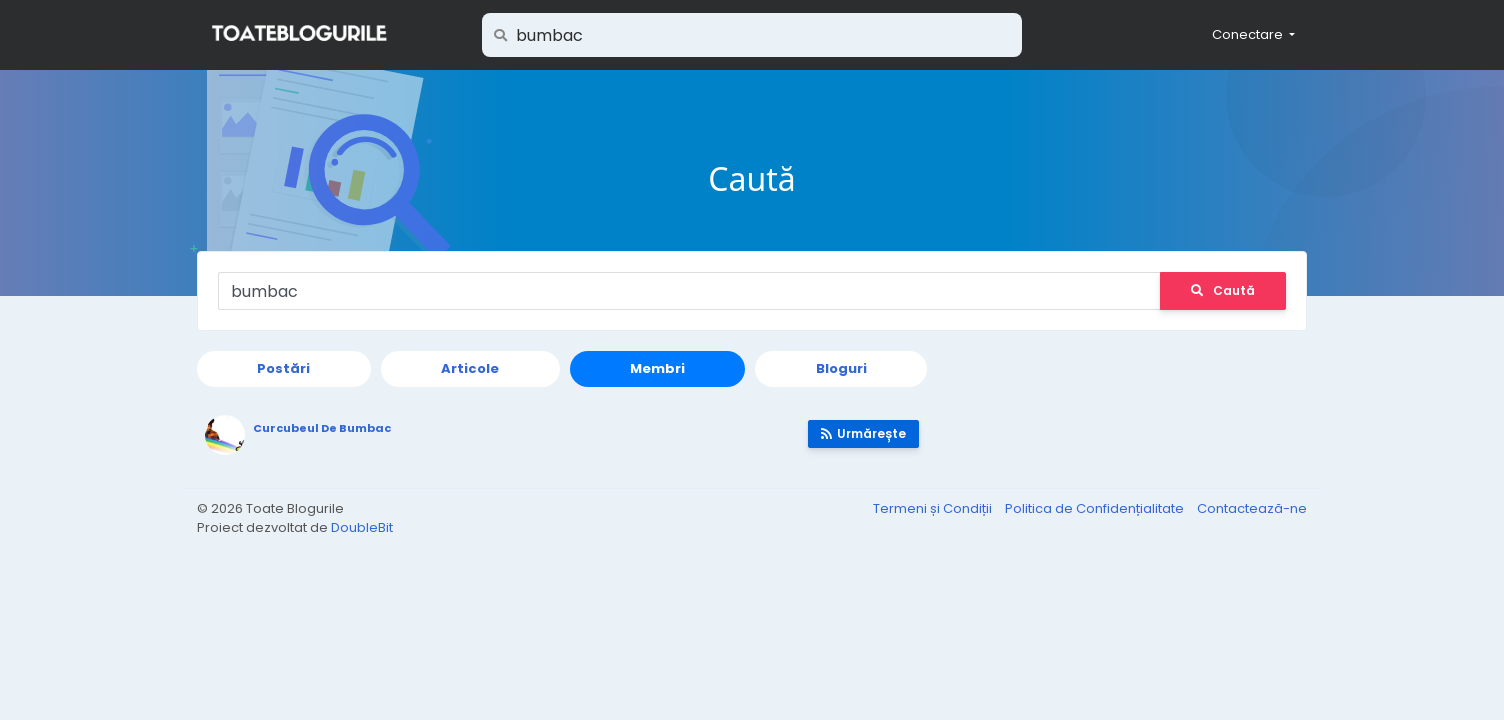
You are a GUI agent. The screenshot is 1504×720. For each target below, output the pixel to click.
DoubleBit (362, 527)
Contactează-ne (1252, 508)
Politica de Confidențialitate (1096, 508)
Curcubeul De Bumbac (322, 428)
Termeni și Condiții (934, 508)
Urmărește (863, 433)
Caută (1223, 290)
